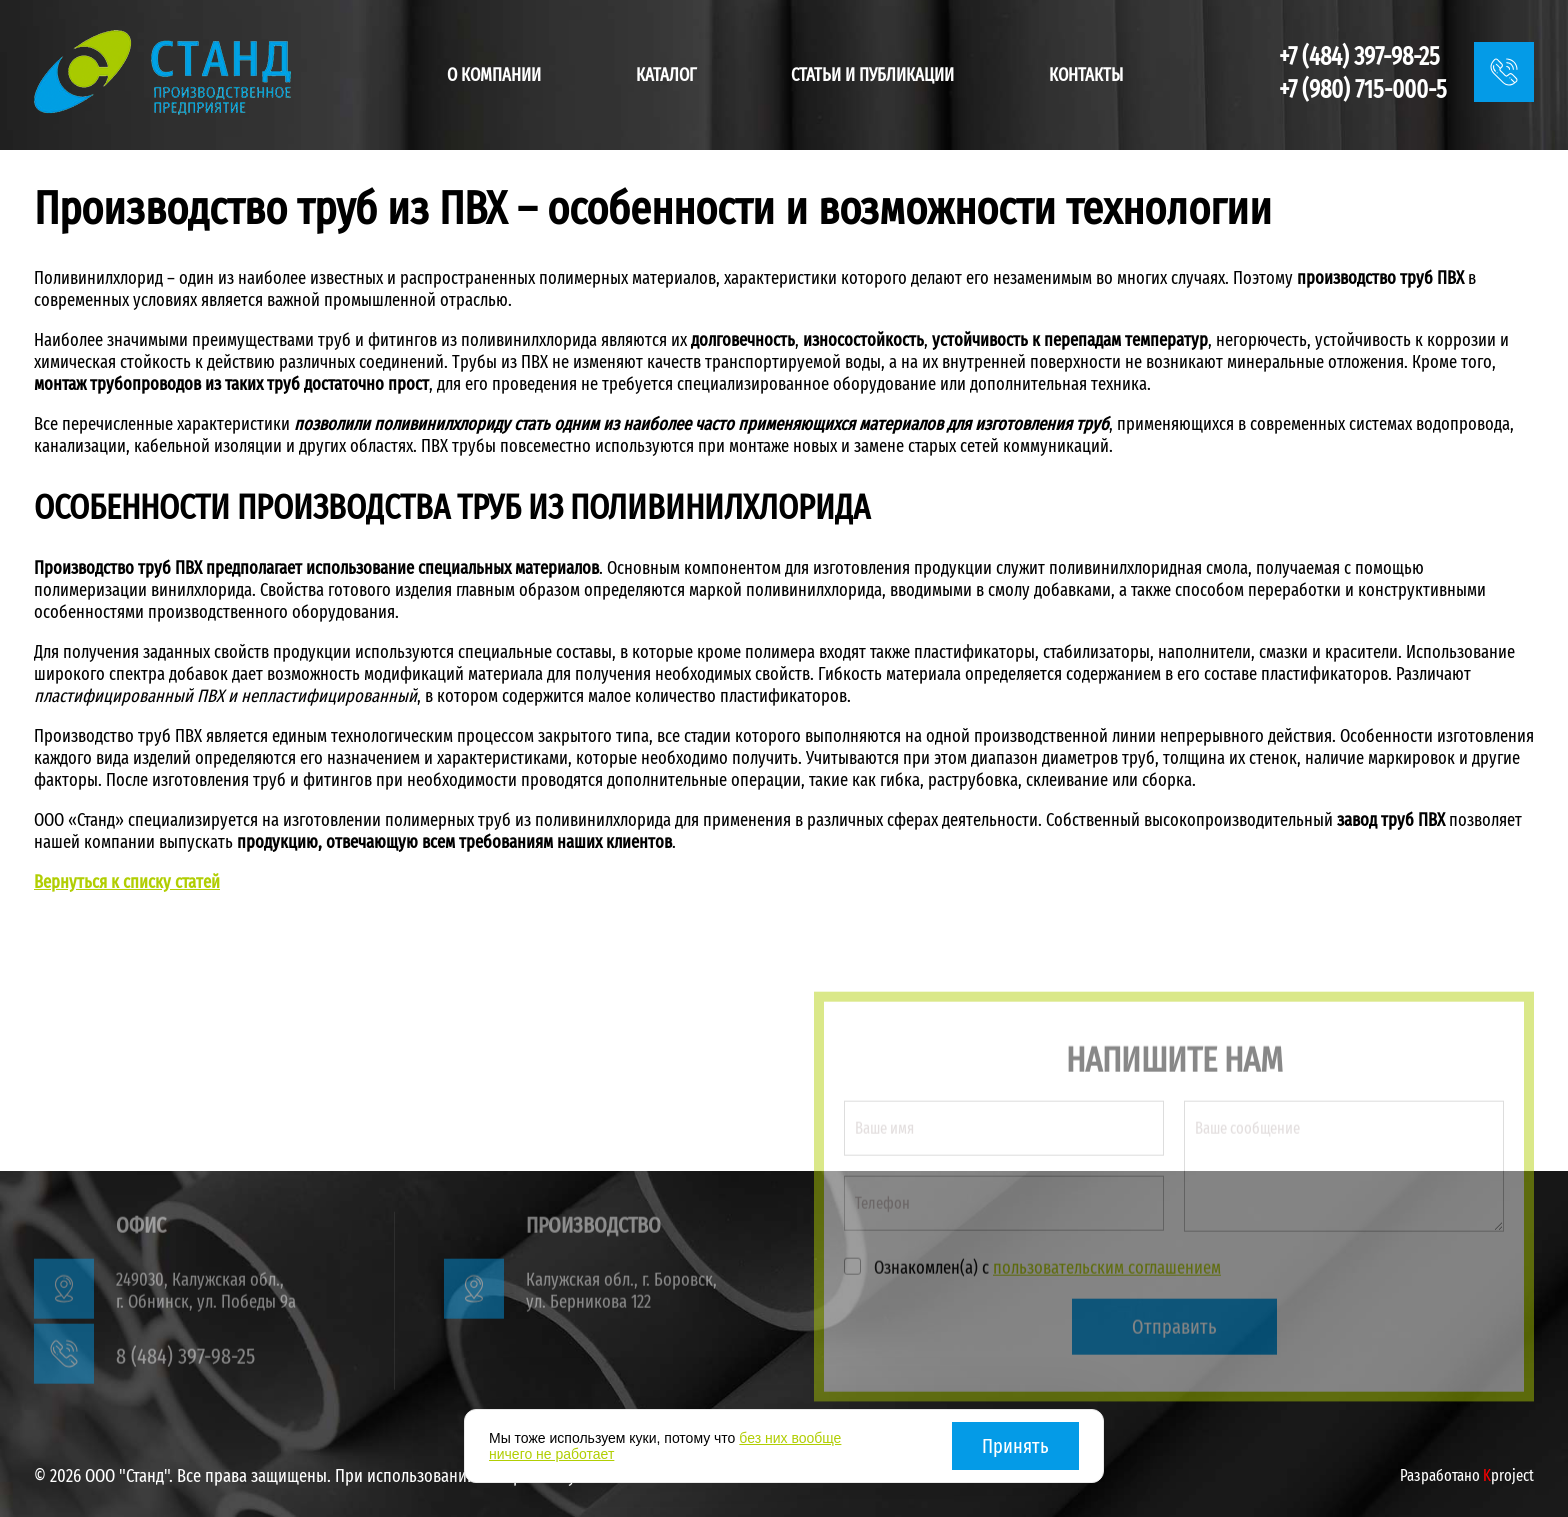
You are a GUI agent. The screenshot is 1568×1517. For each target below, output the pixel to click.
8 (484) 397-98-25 (185, 1361)
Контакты (1086, 75)
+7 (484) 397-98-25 (1359, 57)
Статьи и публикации (872, 75)
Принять (1015, 1446)
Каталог (666, 75)
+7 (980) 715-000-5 (1363, 90)
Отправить (1174, 1331)
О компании (494, 75)
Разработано (1467, 1475)
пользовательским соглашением (1107, 1272)
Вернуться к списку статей (127, 882)
